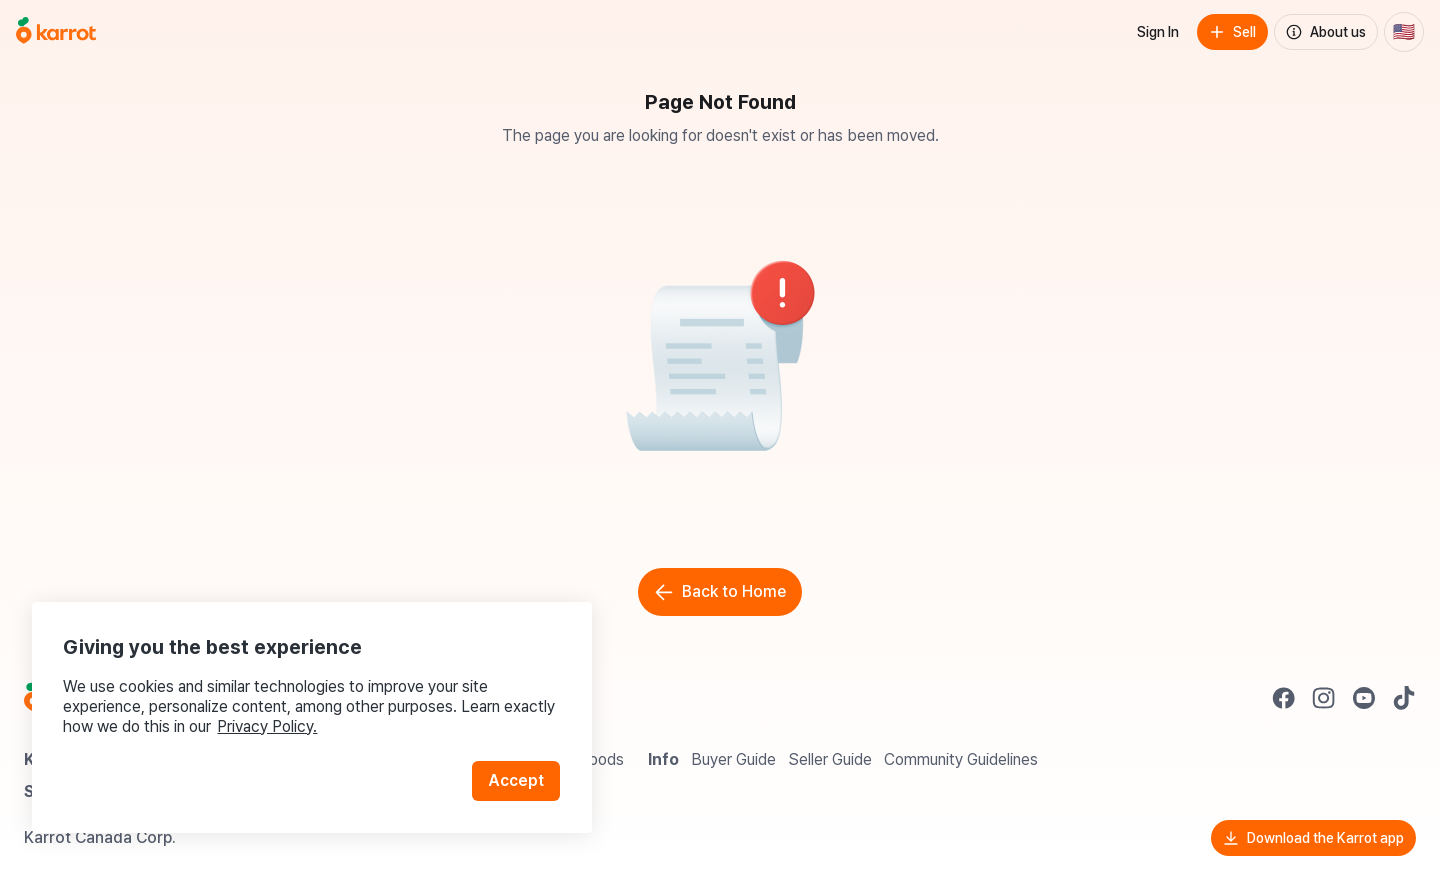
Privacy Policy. (268, 725)
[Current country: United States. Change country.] (1404, 32)
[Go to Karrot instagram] (1324, 698)
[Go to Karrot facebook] (1284, 698)
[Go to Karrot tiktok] (1404, 698)
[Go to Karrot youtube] (1364, 698)
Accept (516, 779)
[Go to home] (56, 32)
